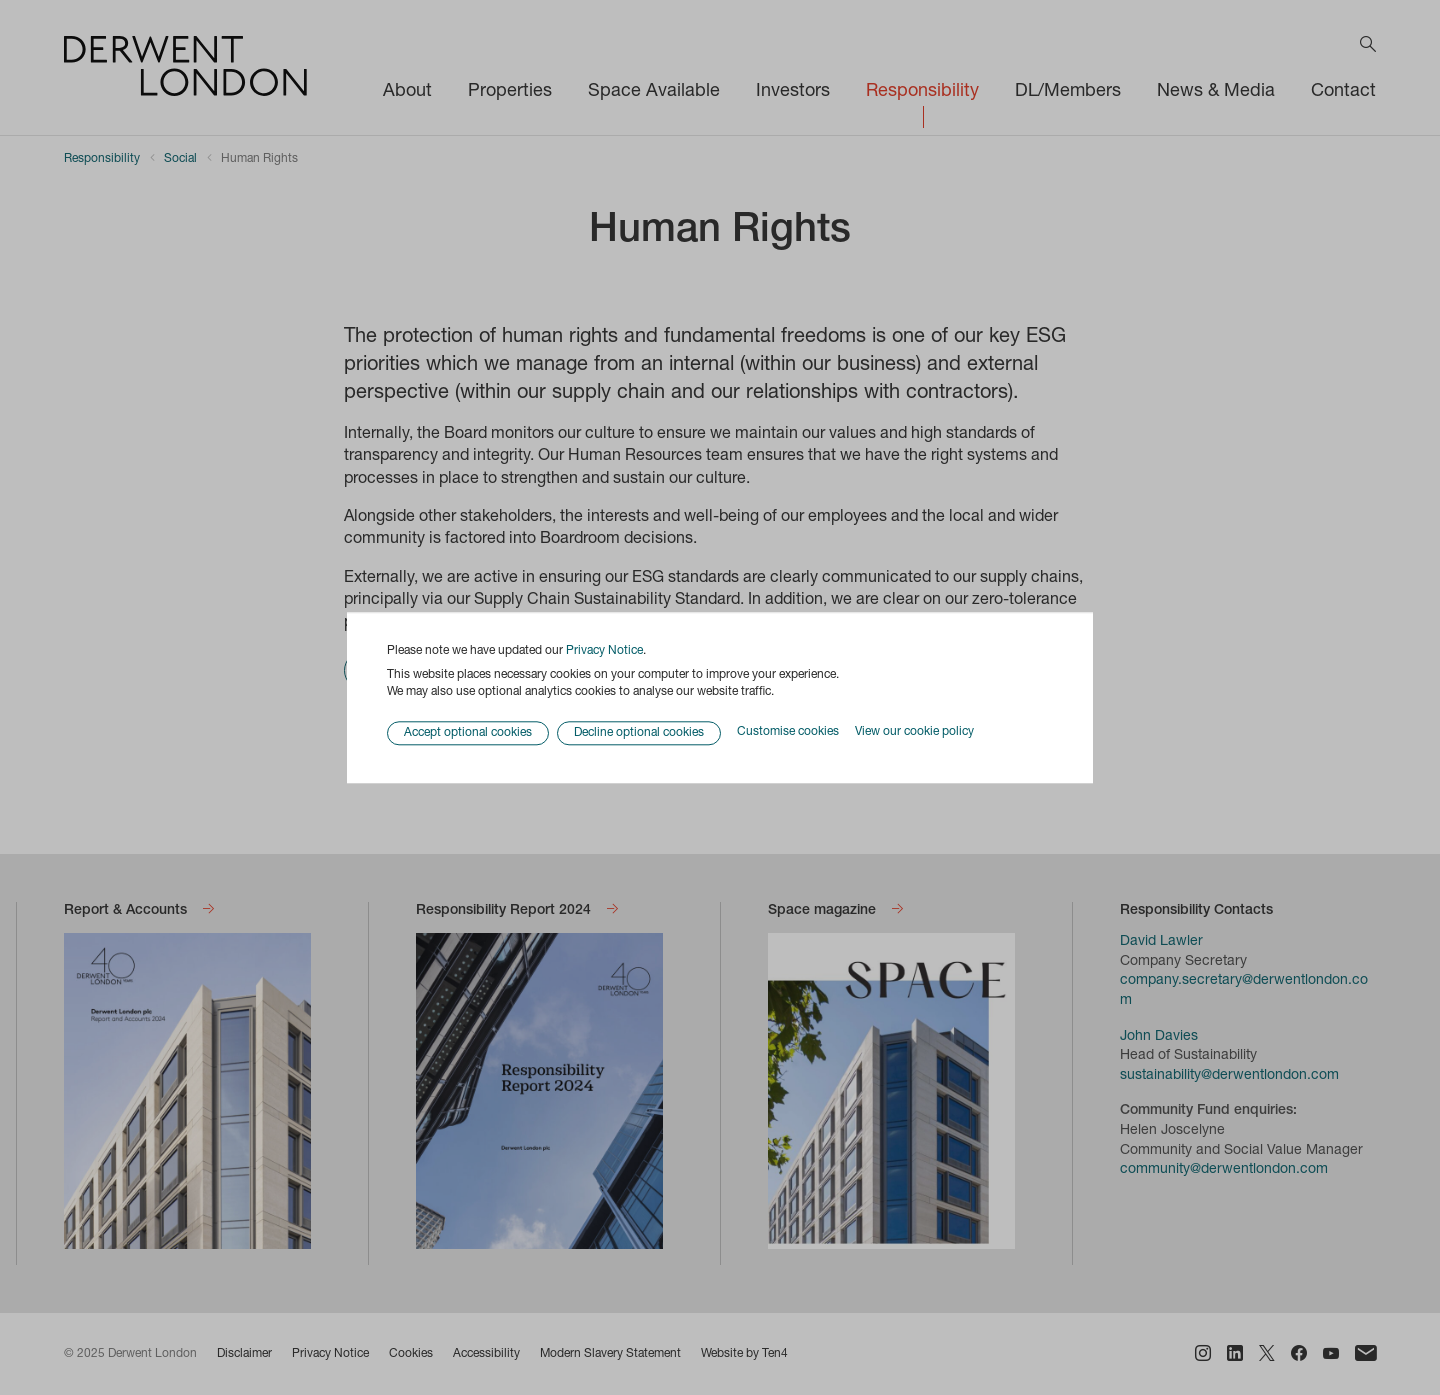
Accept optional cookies (468, 733)
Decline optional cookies (639, 733)
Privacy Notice (604, 651)
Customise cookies (788, 733)
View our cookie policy (914, 733)
